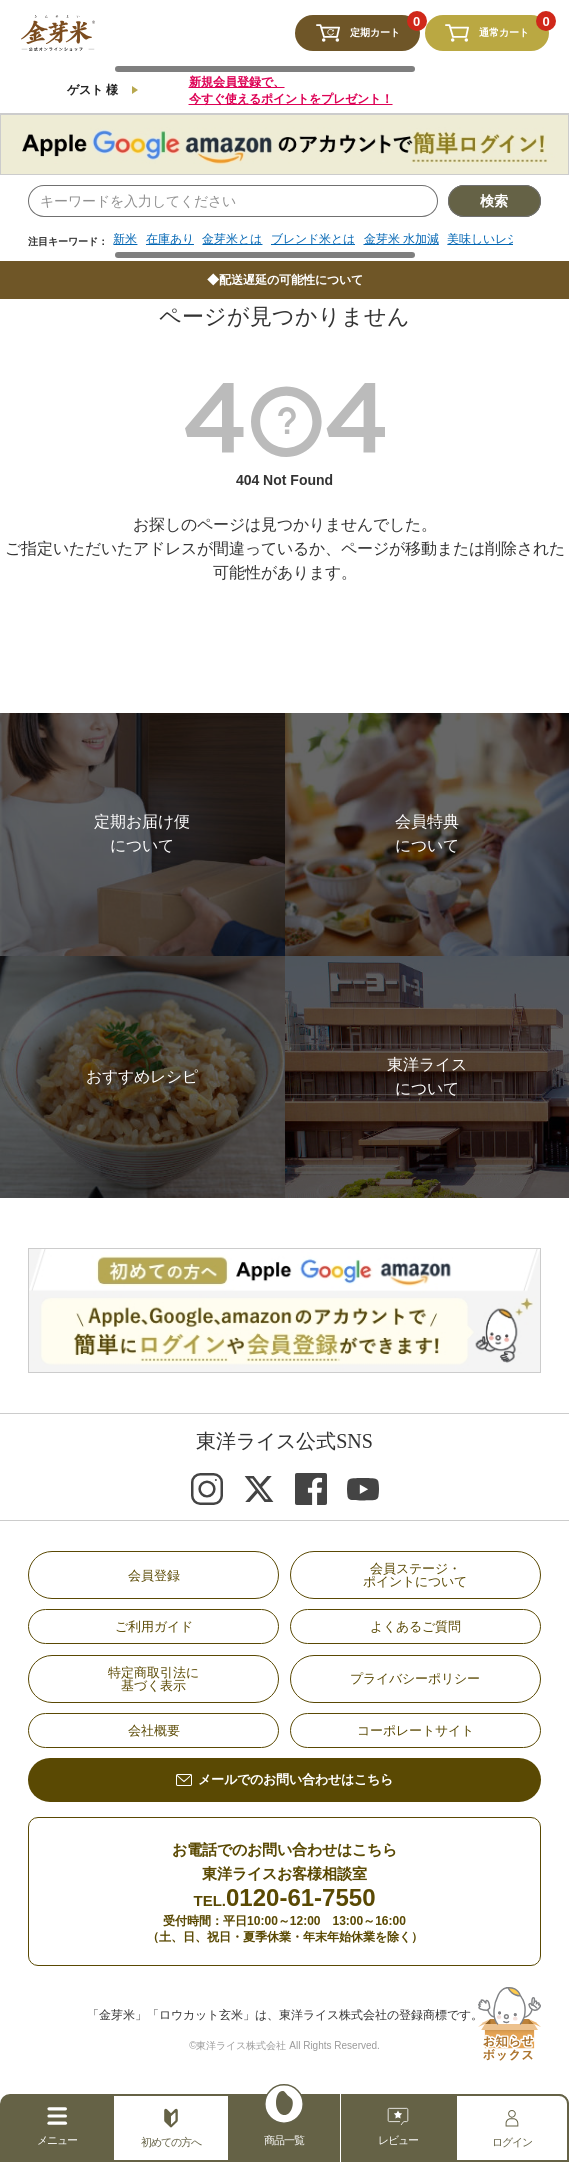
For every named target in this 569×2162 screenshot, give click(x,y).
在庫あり (170, 239)
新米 (125, 239)
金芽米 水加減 (401, 239)
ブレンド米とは (313, 239)
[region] (312, 246)
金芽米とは (232, 239)
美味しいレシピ (489, 239)
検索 (494, 201)
